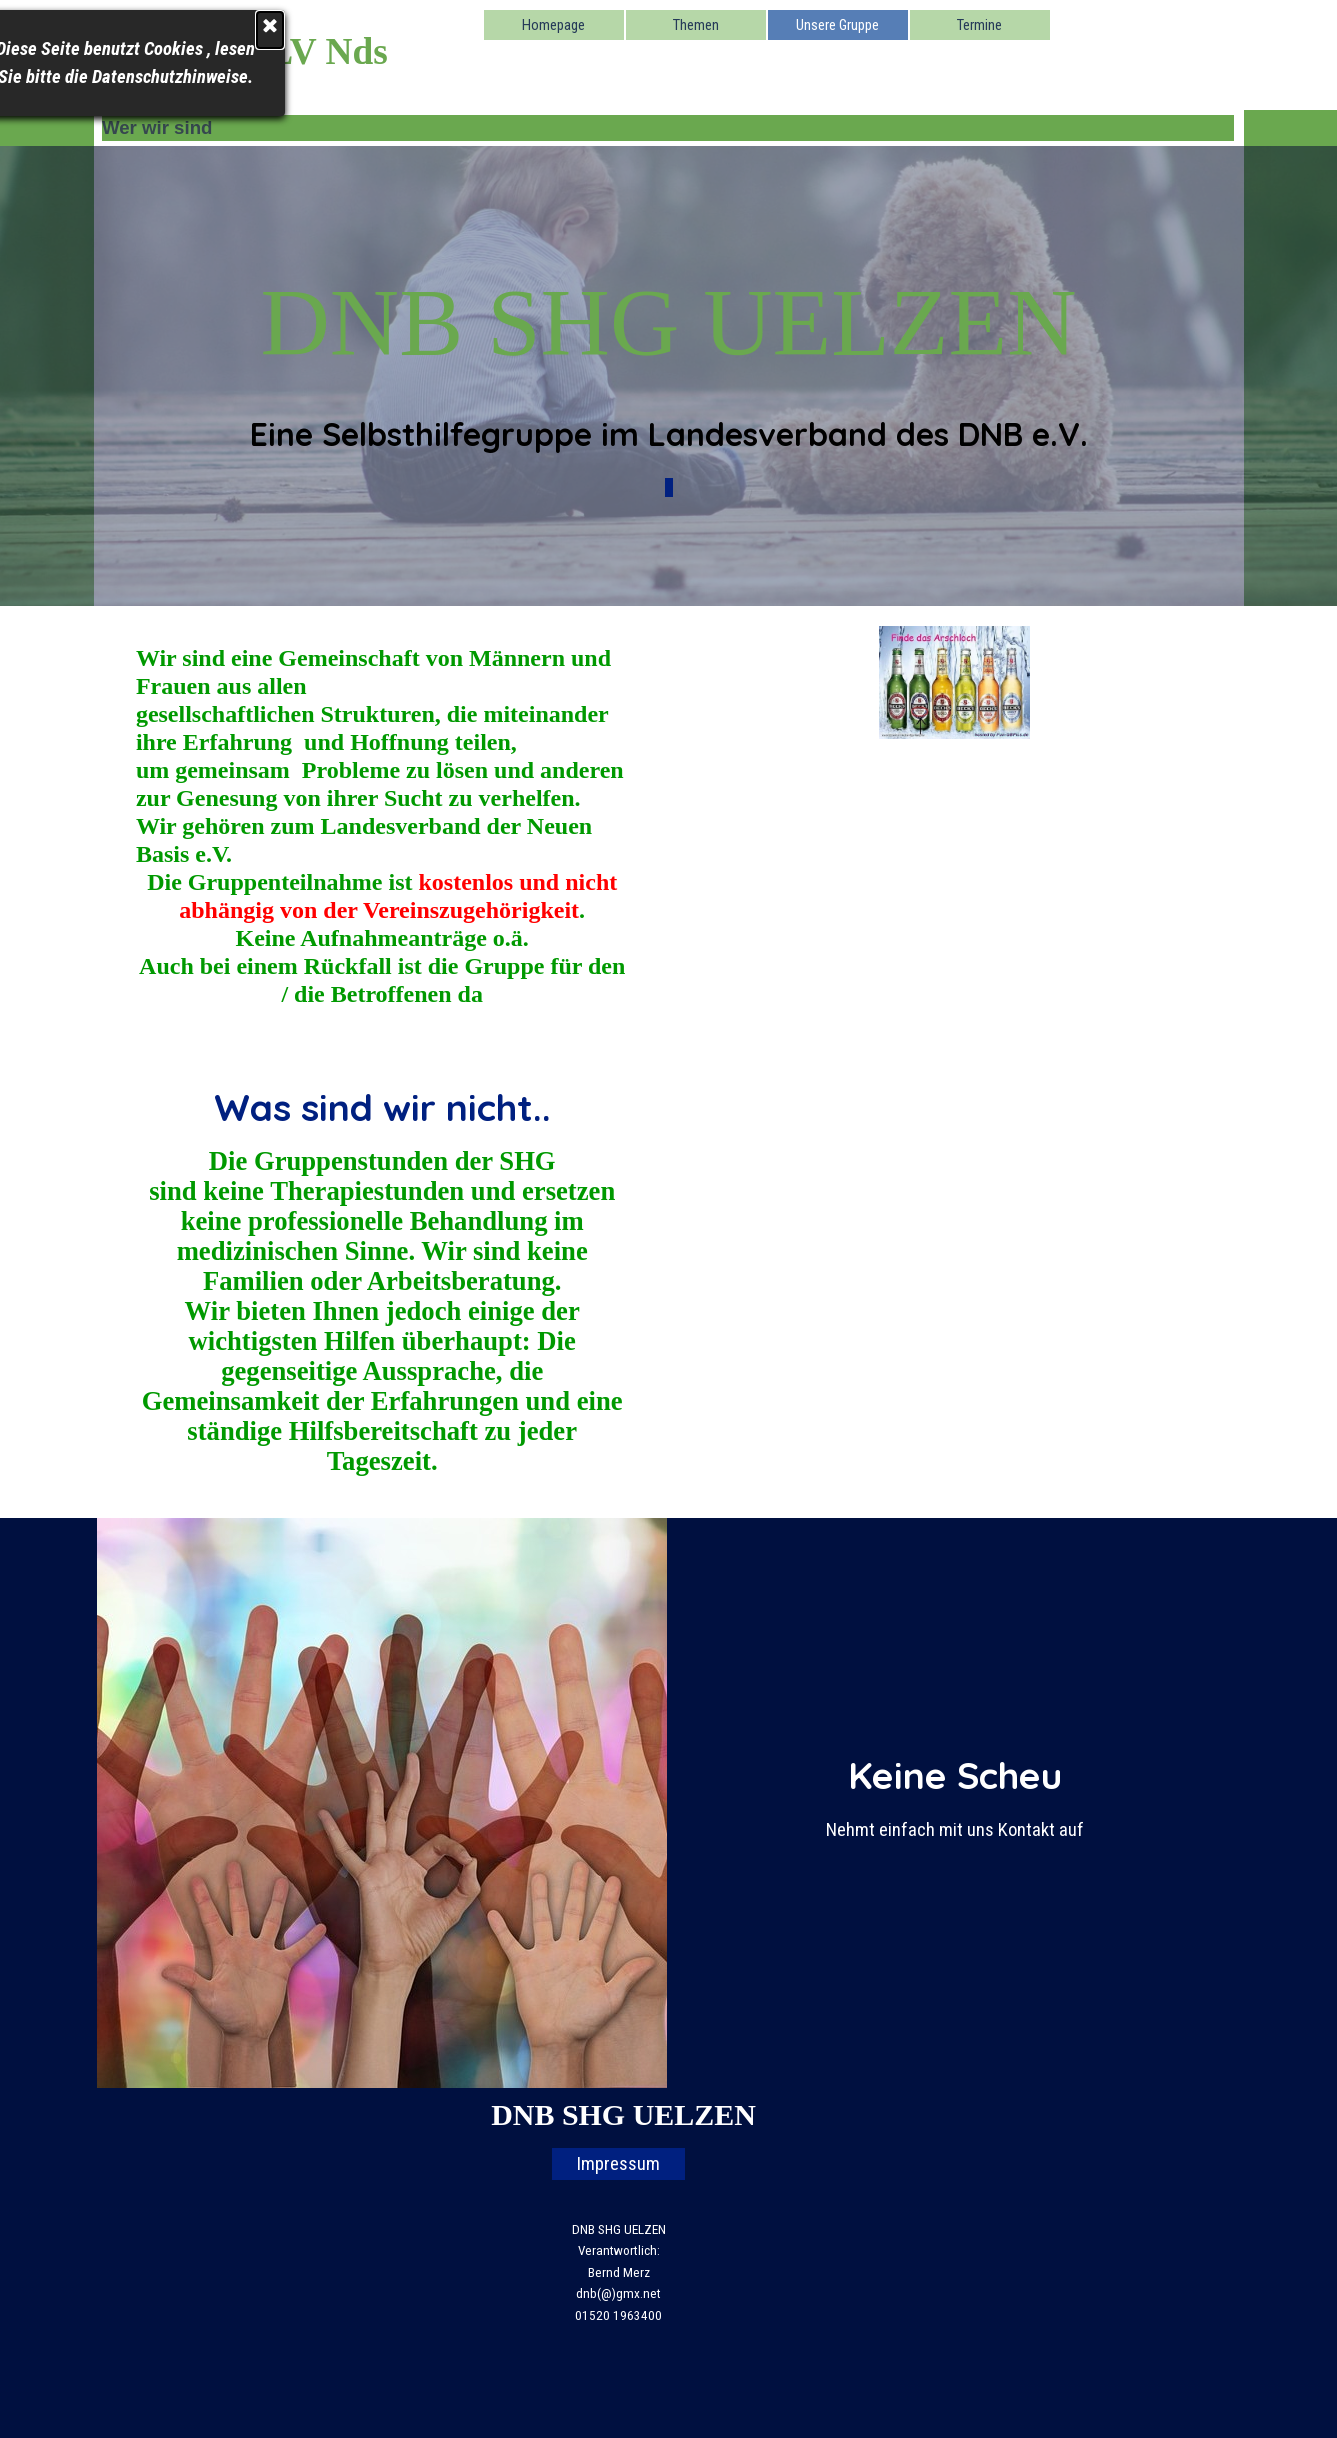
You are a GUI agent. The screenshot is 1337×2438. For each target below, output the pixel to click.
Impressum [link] (618, 2164)
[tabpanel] (668, 376)
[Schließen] (144, 30)
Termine (979, 25)
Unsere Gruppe (837, 25)
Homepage (553, 25)
